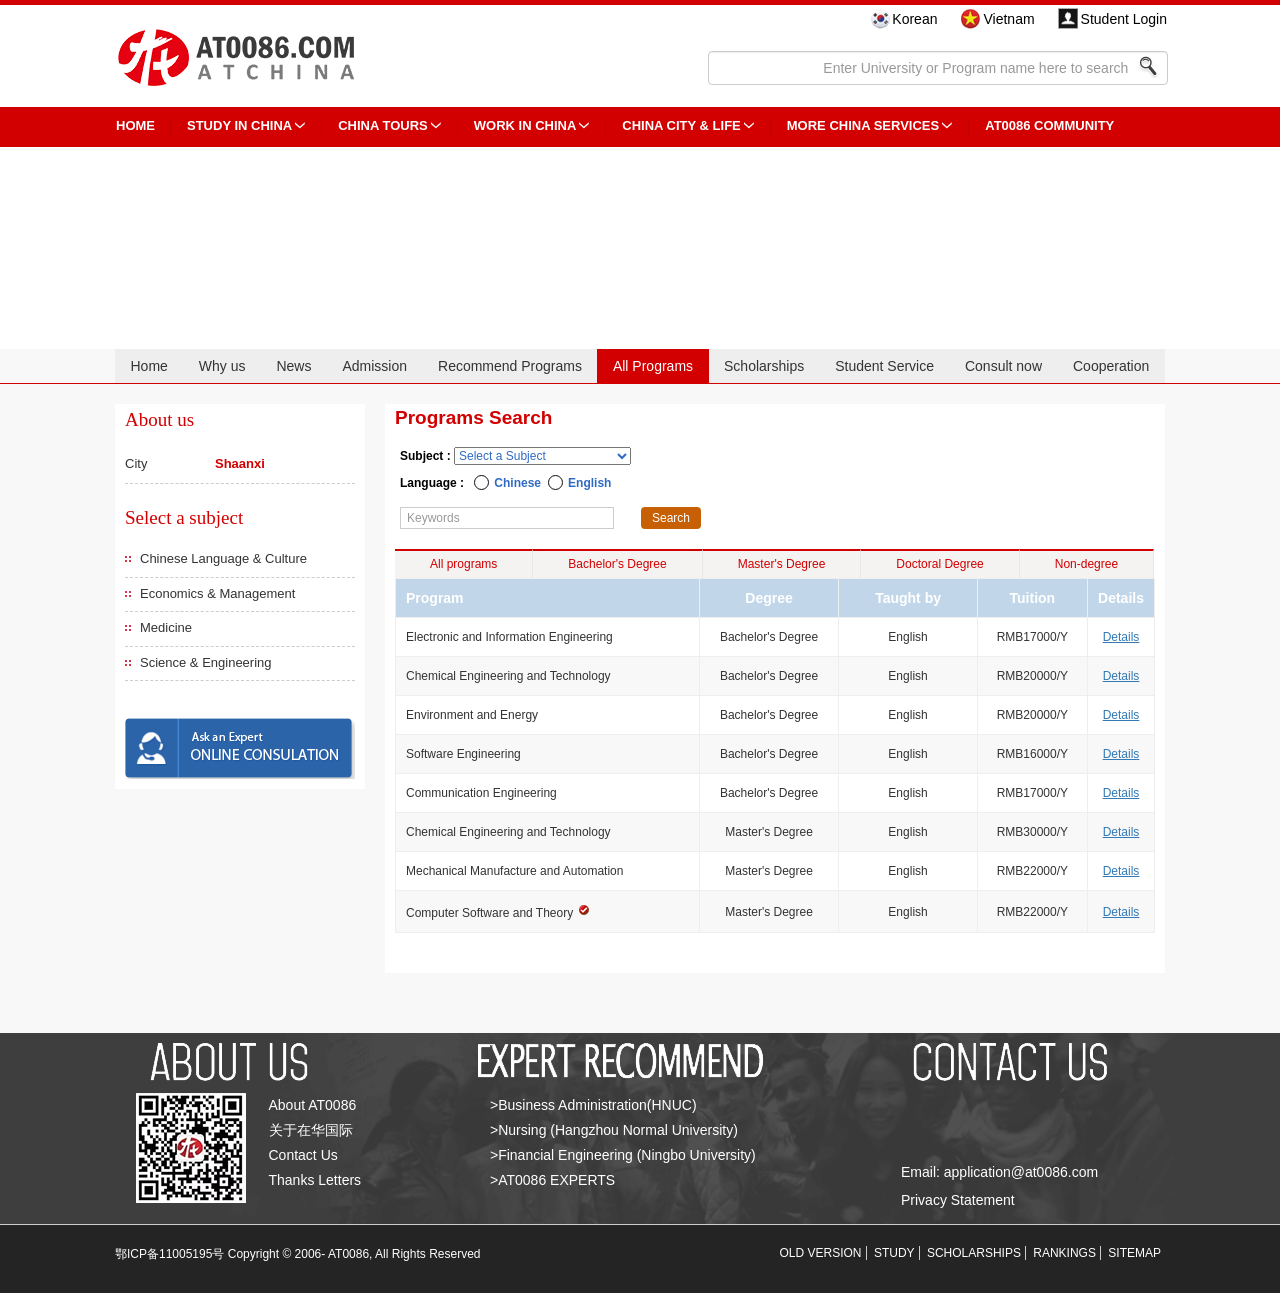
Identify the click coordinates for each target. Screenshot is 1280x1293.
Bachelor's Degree (617, 564)
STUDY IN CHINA (239, 125)
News (293, 366)
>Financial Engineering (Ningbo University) (623, 1155)
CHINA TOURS (383, 125)
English (589, 483)
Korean (914, 19)
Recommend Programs (510, 366)
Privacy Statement (958, 1200)
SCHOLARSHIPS (974, 1253)
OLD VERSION (821, 1253)
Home (148, 366)
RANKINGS (1064, 1253)
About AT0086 (313, 1105)
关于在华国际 (311, 1130)
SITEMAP (1134, 1253)
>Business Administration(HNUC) (593, 1105)
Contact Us (303, 1155)
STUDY (894, 1253)
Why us (222, 366)
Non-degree (1086, 564)
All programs (463, 564)
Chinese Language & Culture (223, 558)
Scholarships (764, 366)
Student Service (884, 366)
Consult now (1003, 366)
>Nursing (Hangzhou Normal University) (614, 1130)
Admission (374, 366)
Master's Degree (782, 564)
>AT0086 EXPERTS (552, 1180)
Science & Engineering (206, 662)
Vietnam (1008, 19)
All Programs (653, 366)
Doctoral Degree (939, 564)
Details (1121, 637)
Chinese (517, 483)
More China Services (863, 125)
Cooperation (1111, 366)
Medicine (166, 627)
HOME (135, 125)
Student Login (1124, 19)
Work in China (525, 125)
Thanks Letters (315, 1180)
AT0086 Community (1049, 125)
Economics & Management (217, 593)
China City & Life (681, 125)
